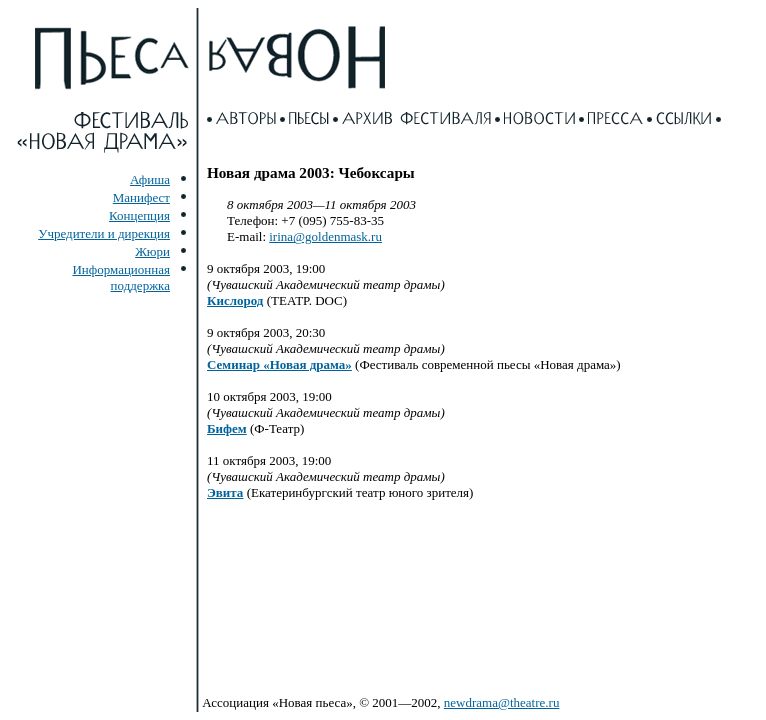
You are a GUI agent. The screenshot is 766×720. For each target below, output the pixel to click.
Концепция (139, 215)
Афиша (150, 179)
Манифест (141, 197)
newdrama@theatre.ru (502, 702)
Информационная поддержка (121, 277)
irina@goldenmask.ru (325, 236)
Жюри (152, 251)
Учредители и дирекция (104, 233)
